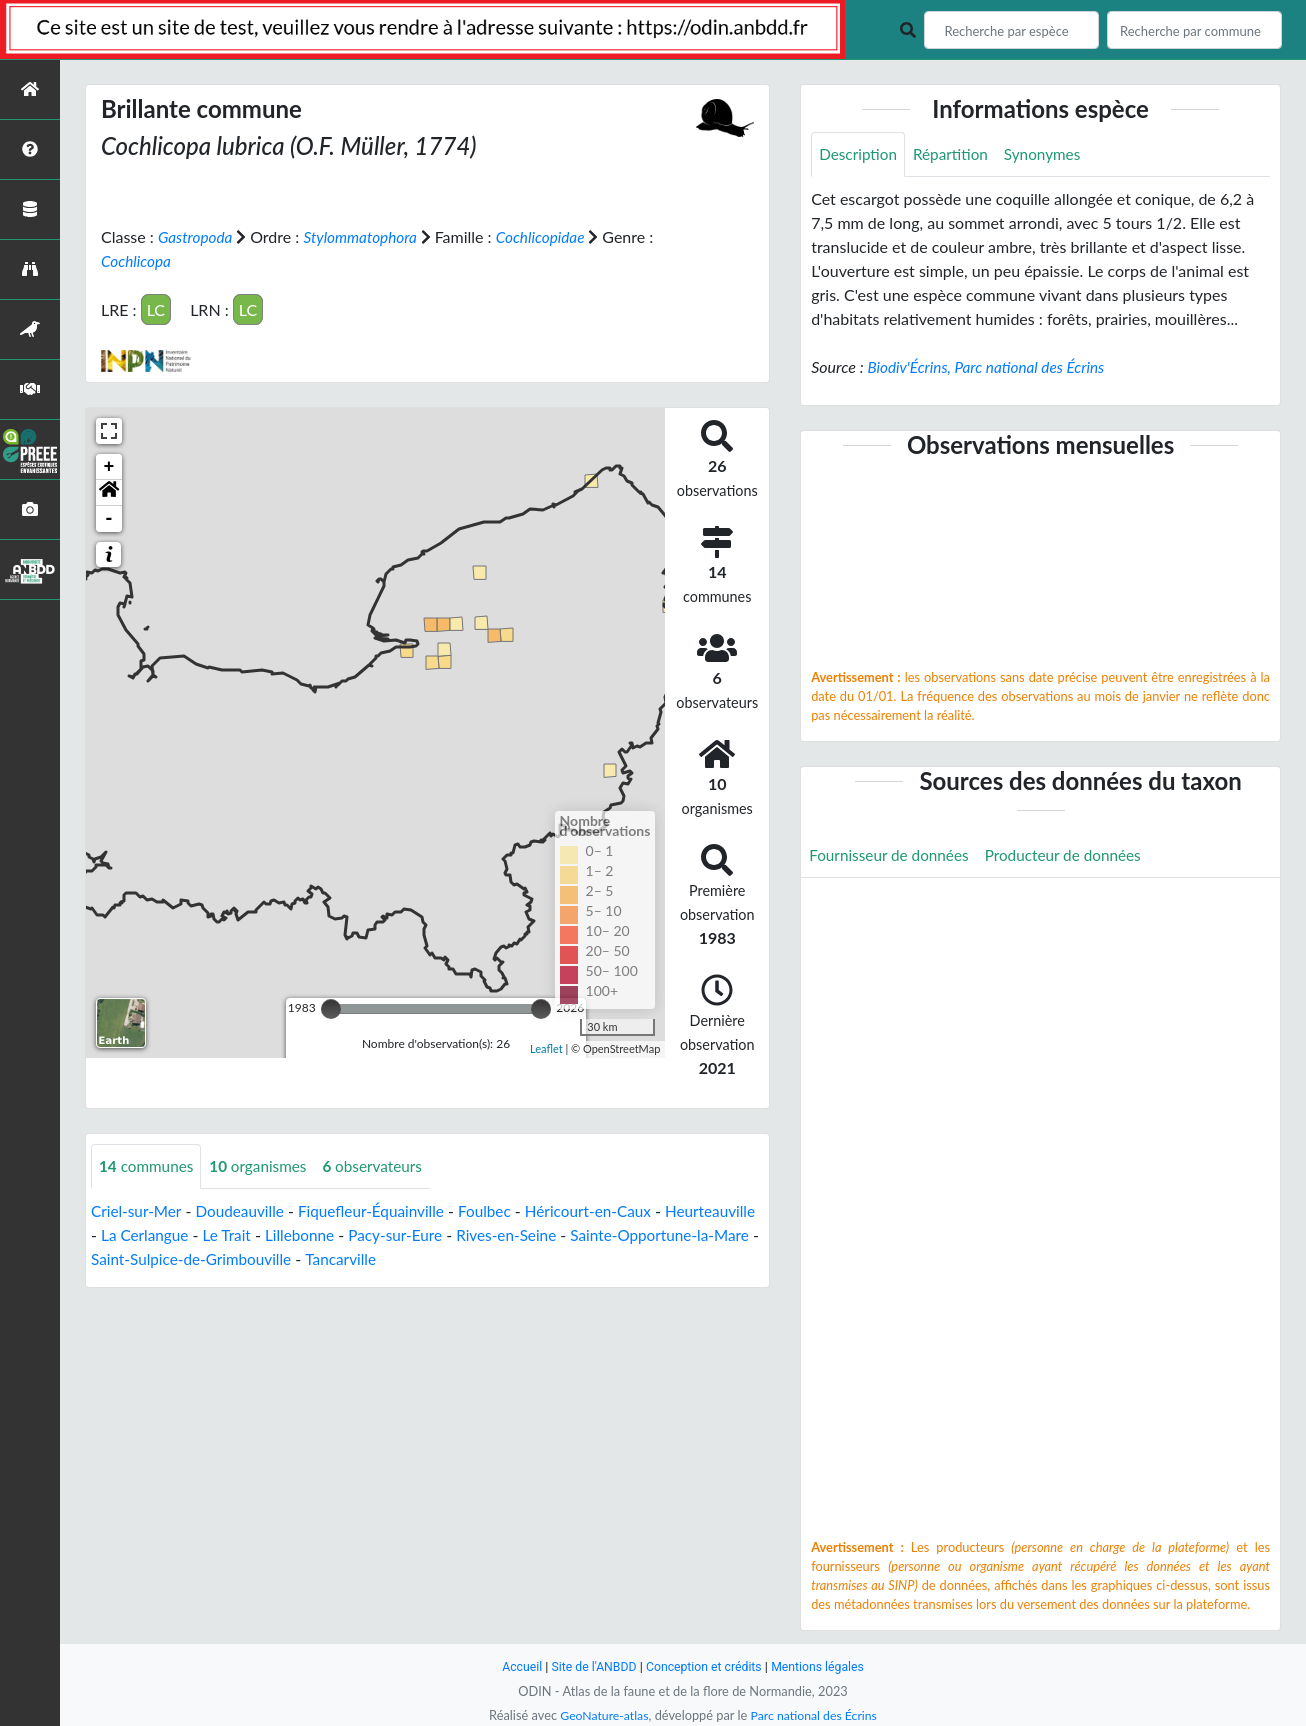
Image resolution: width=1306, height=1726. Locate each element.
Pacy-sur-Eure (505, 1234)
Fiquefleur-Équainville (382, 1210)
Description (859, 154)
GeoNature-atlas (601, 1715)
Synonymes (1051, 154)
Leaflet (546, 1048)
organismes (265, 1165)
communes (148, 1165)
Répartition (956, 154)
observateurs (383, 1165)
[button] (109, 492)
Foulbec (500, 1210)
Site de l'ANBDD (590, 1666)
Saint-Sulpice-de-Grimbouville (348, 1258)
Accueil (515, 1666)
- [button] (109, 518)
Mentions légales (823, 1666)
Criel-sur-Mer (138, 1210)
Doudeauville (245, 1210)
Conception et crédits (704, 1666)
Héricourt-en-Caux (608, 1210)
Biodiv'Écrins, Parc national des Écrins (991, 367)
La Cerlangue (244, 1234)
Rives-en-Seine (621, 1234)
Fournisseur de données (892, 856)
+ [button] (109, 466)
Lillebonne (406, 1234)
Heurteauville (138, 1234)
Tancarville (503, 1258)
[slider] (331, 1008)
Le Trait (330, 1234)
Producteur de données (1073, 856)
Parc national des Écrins (816, 1715)
